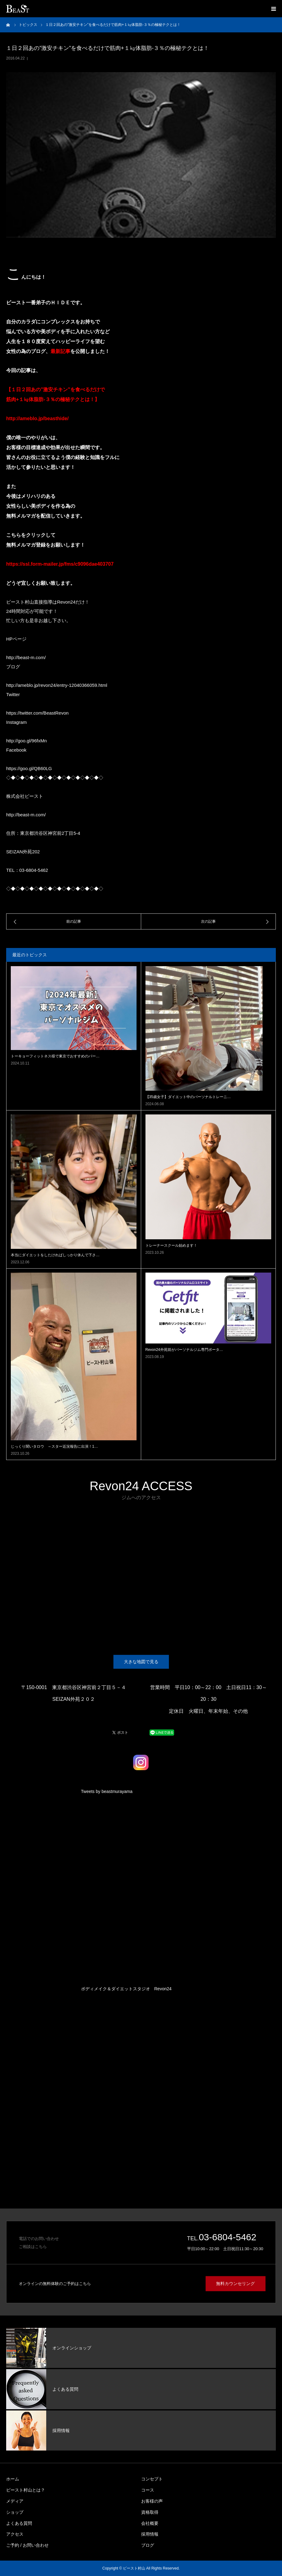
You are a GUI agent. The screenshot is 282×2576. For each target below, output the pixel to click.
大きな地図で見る (141, 1661)
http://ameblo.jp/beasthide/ (37, 418)
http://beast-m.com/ (26, 657)
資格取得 (149, 2512)
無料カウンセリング (236, 2283)
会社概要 (149, 2523)
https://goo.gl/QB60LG (29, 768)
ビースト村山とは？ (25, 2490)
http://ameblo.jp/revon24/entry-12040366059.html (56, 685)
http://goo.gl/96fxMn (26, 740)
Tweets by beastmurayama (107, 1791)
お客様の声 (152, 2501)
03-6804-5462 (227, 2237)
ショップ (14, 2512)
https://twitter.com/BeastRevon (37, 713)
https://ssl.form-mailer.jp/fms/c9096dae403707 (60, 564)
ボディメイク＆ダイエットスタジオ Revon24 (126, 1988)
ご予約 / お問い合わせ (27, 2545)
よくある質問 (19, 2523)
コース (147, 2490)
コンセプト (152, 2478)
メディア (14, 2501)
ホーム (12, 2478)
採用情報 (149, 2534)
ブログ (147, 2545)
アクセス (14, 2534)
